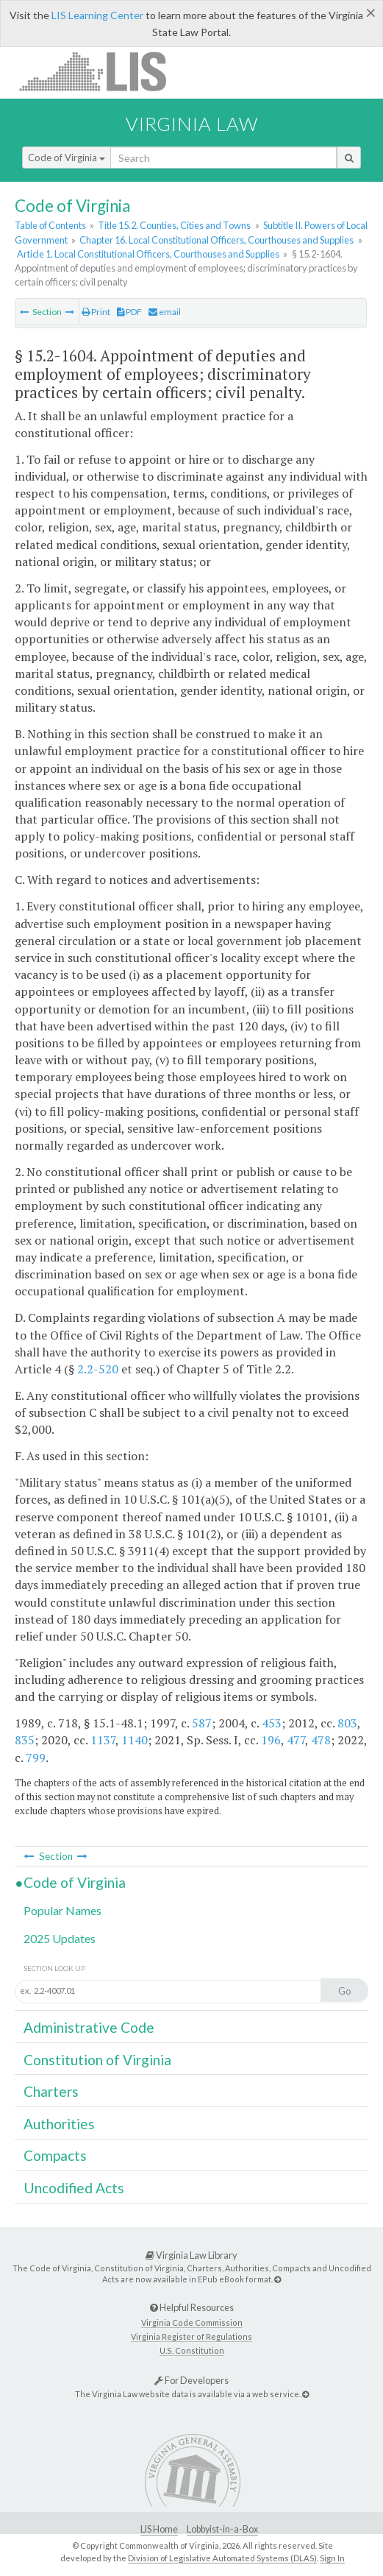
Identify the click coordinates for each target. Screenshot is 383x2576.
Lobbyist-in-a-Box (222, 2529)
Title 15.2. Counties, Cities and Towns (174, 225)
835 (25, 1740)
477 (296, 1740)
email (164, 311)
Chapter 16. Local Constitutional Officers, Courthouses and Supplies (216, 240)
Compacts (55, 2155)
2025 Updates (60, 1938)
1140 (134, 1740)
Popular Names (62, 1910)
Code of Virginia (66, 157)
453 (272, 1723)
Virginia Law (192, 124)
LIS (101, 71)
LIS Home (159, 2529)
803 (347, 1723)
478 (321, 1740)
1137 (102, 1740)
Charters (51, 2091)
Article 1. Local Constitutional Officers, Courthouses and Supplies (148, 254)
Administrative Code (89, 2027)
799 (36, 1757)
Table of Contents (50, 225)
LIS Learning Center (97, 15)
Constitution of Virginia (97, 2059)
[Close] (370, 12)
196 (271, 1740)
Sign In (332, 2558)
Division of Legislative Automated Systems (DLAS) (222, 2558)
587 (202, 1723)
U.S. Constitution (192, 2350)
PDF (129, 311)
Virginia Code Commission (192, 2322)
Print (96, 311)
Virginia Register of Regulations (191, 2336)
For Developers (191, 2380)
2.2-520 (97, 1369)
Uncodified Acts (74, 2187)
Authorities (59, 2123)
